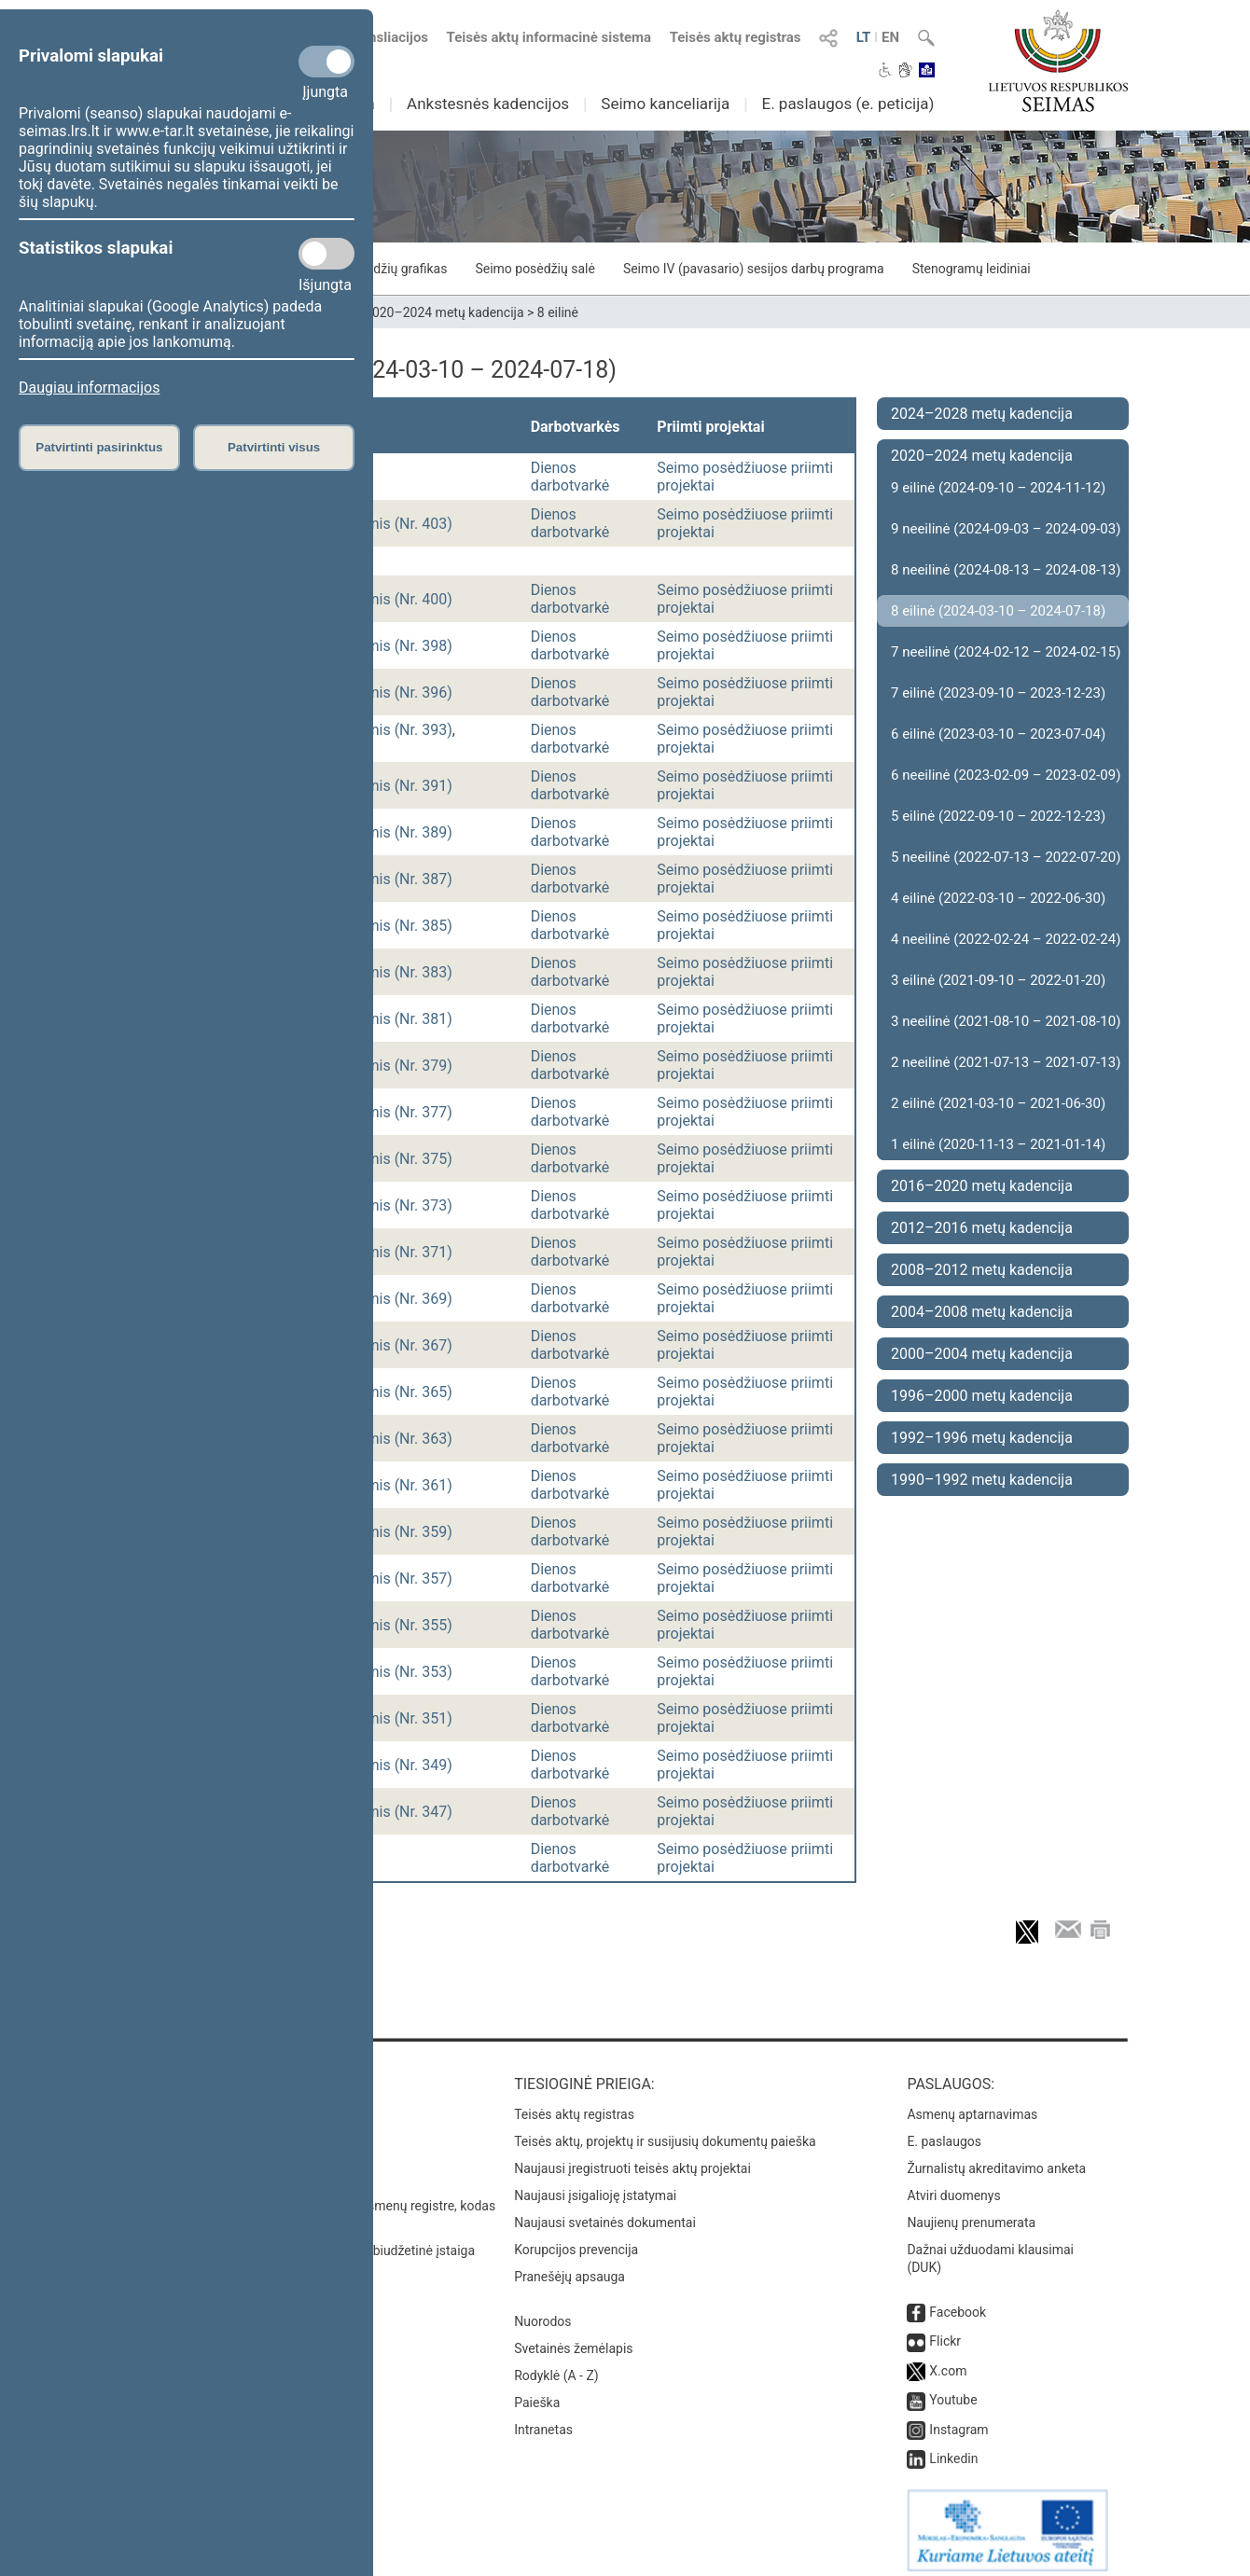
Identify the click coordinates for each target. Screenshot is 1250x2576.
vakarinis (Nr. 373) (391, 1205)
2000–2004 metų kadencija (982, 1354)
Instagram (958, 2420)
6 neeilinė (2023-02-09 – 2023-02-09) (1005, 775)
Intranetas (543, 2420)
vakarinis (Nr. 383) (391, 972)
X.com (947, 2361)
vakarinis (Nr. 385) (391, 926)
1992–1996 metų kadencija (982, 1438)
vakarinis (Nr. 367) (391, 1345)
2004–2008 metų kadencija (982, 1312)
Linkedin (953, 2449)
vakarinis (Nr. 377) (391, 1112)
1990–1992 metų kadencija (982, 1480)
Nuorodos (542, 2312)
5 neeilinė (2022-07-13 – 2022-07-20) (1005, 857)
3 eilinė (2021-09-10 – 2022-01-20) (998, 980)
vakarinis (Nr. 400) (391, 599)
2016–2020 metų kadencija (982, 1186)
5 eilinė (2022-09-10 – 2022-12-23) (998, 816)
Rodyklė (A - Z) (556, 2366)
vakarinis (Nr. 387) (391, 879)
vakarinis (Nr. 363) (391, 1438)
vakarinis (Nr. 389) (391, 832)
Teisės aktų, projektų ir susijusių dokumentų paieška (664, 2132)
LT (863, 37)
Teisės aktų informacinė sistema (549, 37)
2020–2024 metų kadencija (444, 312)
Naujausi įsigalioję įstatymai (595, 2186)
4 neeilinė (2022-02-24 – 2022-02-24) (1005, 939)
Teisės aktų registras (735, 37)
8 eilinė (557, 312)
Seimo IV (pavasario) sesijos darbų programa (753, 268)
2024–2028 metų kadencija (982, 413)
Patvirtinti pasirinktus (98, 447)
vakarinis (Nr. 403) (391, 524)
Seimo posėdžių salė (534, 268)
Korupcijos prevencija (576, 2240)
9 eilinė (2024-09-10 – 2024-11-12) (998, 487)
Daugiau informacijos (89, 387)
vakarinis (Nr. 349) (391, 1765)
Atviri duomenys (953, 2186)
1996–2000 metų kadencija (982, 1396)
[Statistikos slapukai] (326, 254)
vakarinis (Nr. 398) (391, 646)
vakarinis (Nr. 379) (391, 1065)
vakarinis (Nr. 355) (391, 1625)
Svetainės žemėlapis (573, 2339)
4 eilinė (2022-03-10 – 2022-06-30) (998, 898)
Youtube (953, 2390)
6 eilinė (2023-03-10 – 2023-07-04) (998, 734)
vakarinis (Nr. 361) (391, 1485)
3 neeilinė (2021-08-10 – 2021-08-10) (1005, 1021)
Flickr (945, 2331)
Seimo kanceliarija (665, 103)
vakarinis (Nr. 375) (391, 1159)
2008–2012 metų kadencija (982, 1270)
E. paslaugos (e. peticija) (847, 103)
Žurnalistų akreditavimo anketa (996, 2159)
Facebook (957, 2302)
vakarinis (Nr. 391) (391, 786)
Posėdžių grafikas (395, 268)
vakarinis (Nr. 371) (391, 1252)
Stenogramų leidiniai (971, 268)
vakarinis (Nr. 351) (391, 1718)
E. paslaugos (944, 2132)
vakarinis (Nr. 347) (391, 1812)
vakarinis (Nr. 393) (391, 730)
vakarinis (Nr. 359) (391, 1532)
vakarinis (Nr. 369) (391, 1299)
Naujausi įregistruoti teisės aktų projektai (632, 2159)
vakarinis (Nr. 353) (391, 1672)
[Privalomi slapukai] (326, 61)
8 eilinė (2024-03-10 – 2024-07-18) (998, 610)
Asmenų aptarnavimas (972, 2105)
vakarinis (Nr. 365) (391, 1392)
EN (890, 37)
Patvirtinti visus (274, 447)
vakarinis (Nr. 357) (391, 1578)
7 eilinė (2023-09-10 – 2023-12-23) (998, 693)
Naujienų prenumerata (971, 2213)
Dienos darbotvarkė (570, 476)
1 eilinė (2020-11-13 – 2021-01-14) (998, 1144)
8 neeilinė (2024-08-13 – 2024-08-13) (1005, 569)
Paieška (537, 2393)
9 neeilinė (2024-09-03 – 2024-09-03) (1005, 528)
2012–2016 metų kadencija (982, 1228)
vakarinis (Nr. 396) (391, 692)
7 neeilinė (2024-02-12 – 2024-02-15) (1005, 652)
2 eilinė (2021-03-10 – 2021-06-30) (998, 1103)
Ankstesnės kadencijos (488, 103)
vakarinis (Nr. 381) (391, 1019)
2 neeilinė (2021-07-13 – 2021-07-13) (1005, 1062)
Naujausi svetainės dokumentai (605, 2213)
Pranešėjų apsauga (569, 2267)
